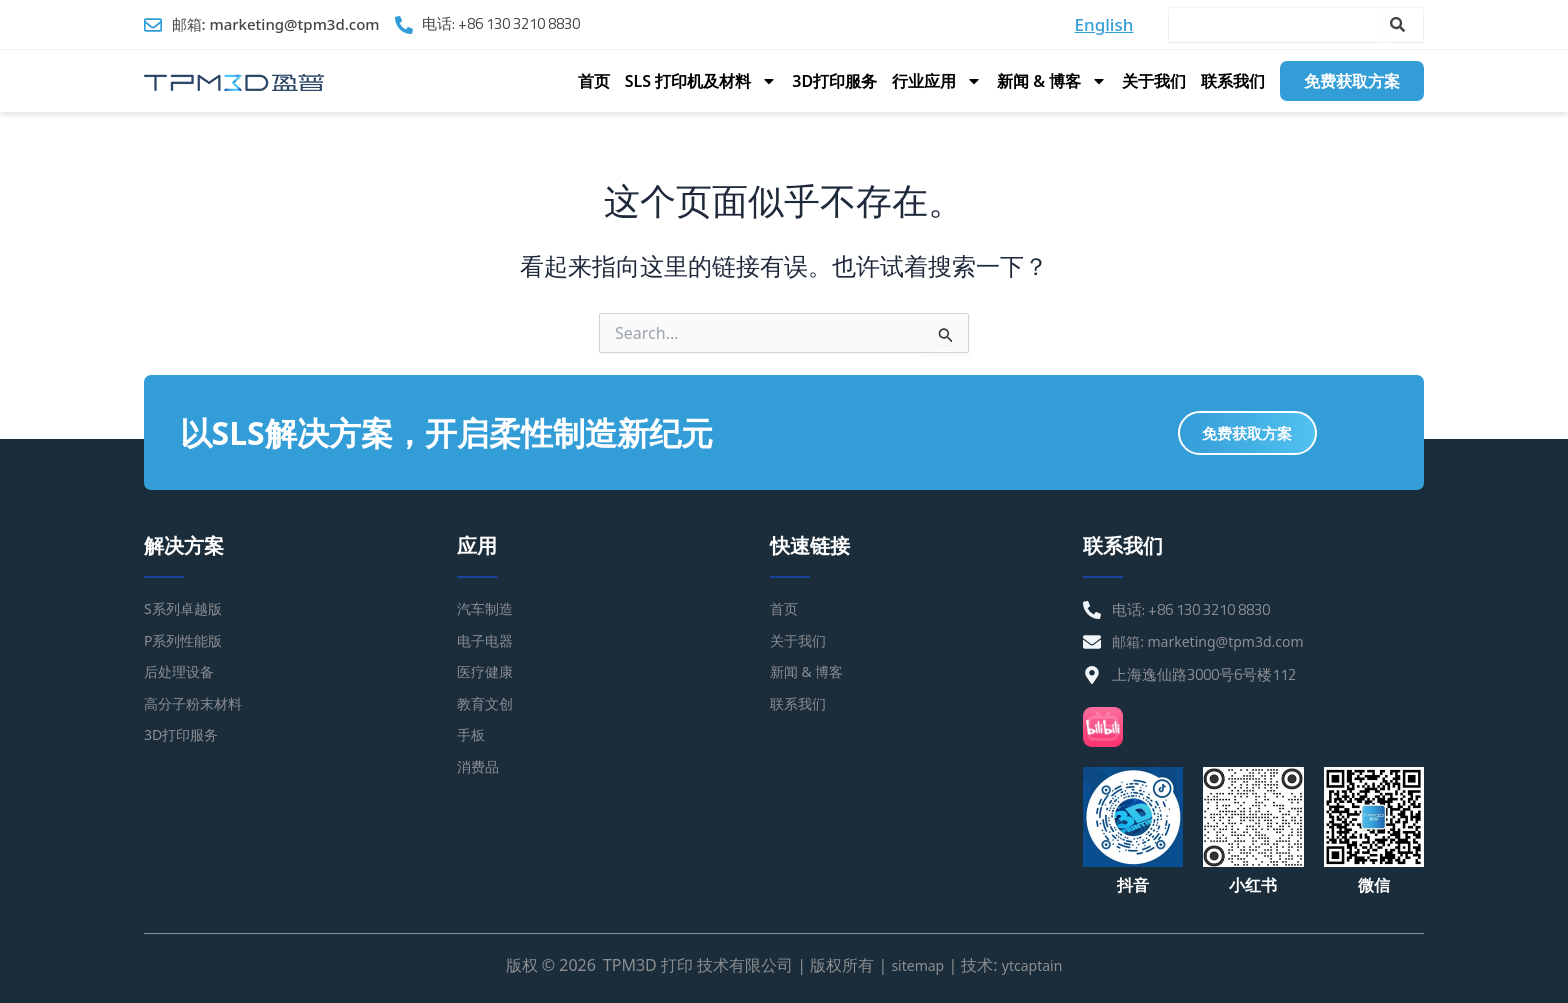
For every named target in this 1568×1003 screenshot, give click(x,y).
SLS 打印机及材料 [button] (701, 81)
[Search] (1406, 25)
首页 (594, 81)
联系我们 (1233, 81)
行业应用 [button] (937, 81)
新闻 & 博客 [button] (1052, 81)
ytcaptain (1035, 965)
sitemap (913, 965)
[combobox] (1275, 25)
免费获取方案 (1352, 81)
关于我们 (1154, 81)
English (1104, 24)
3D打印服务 (834, 81)
